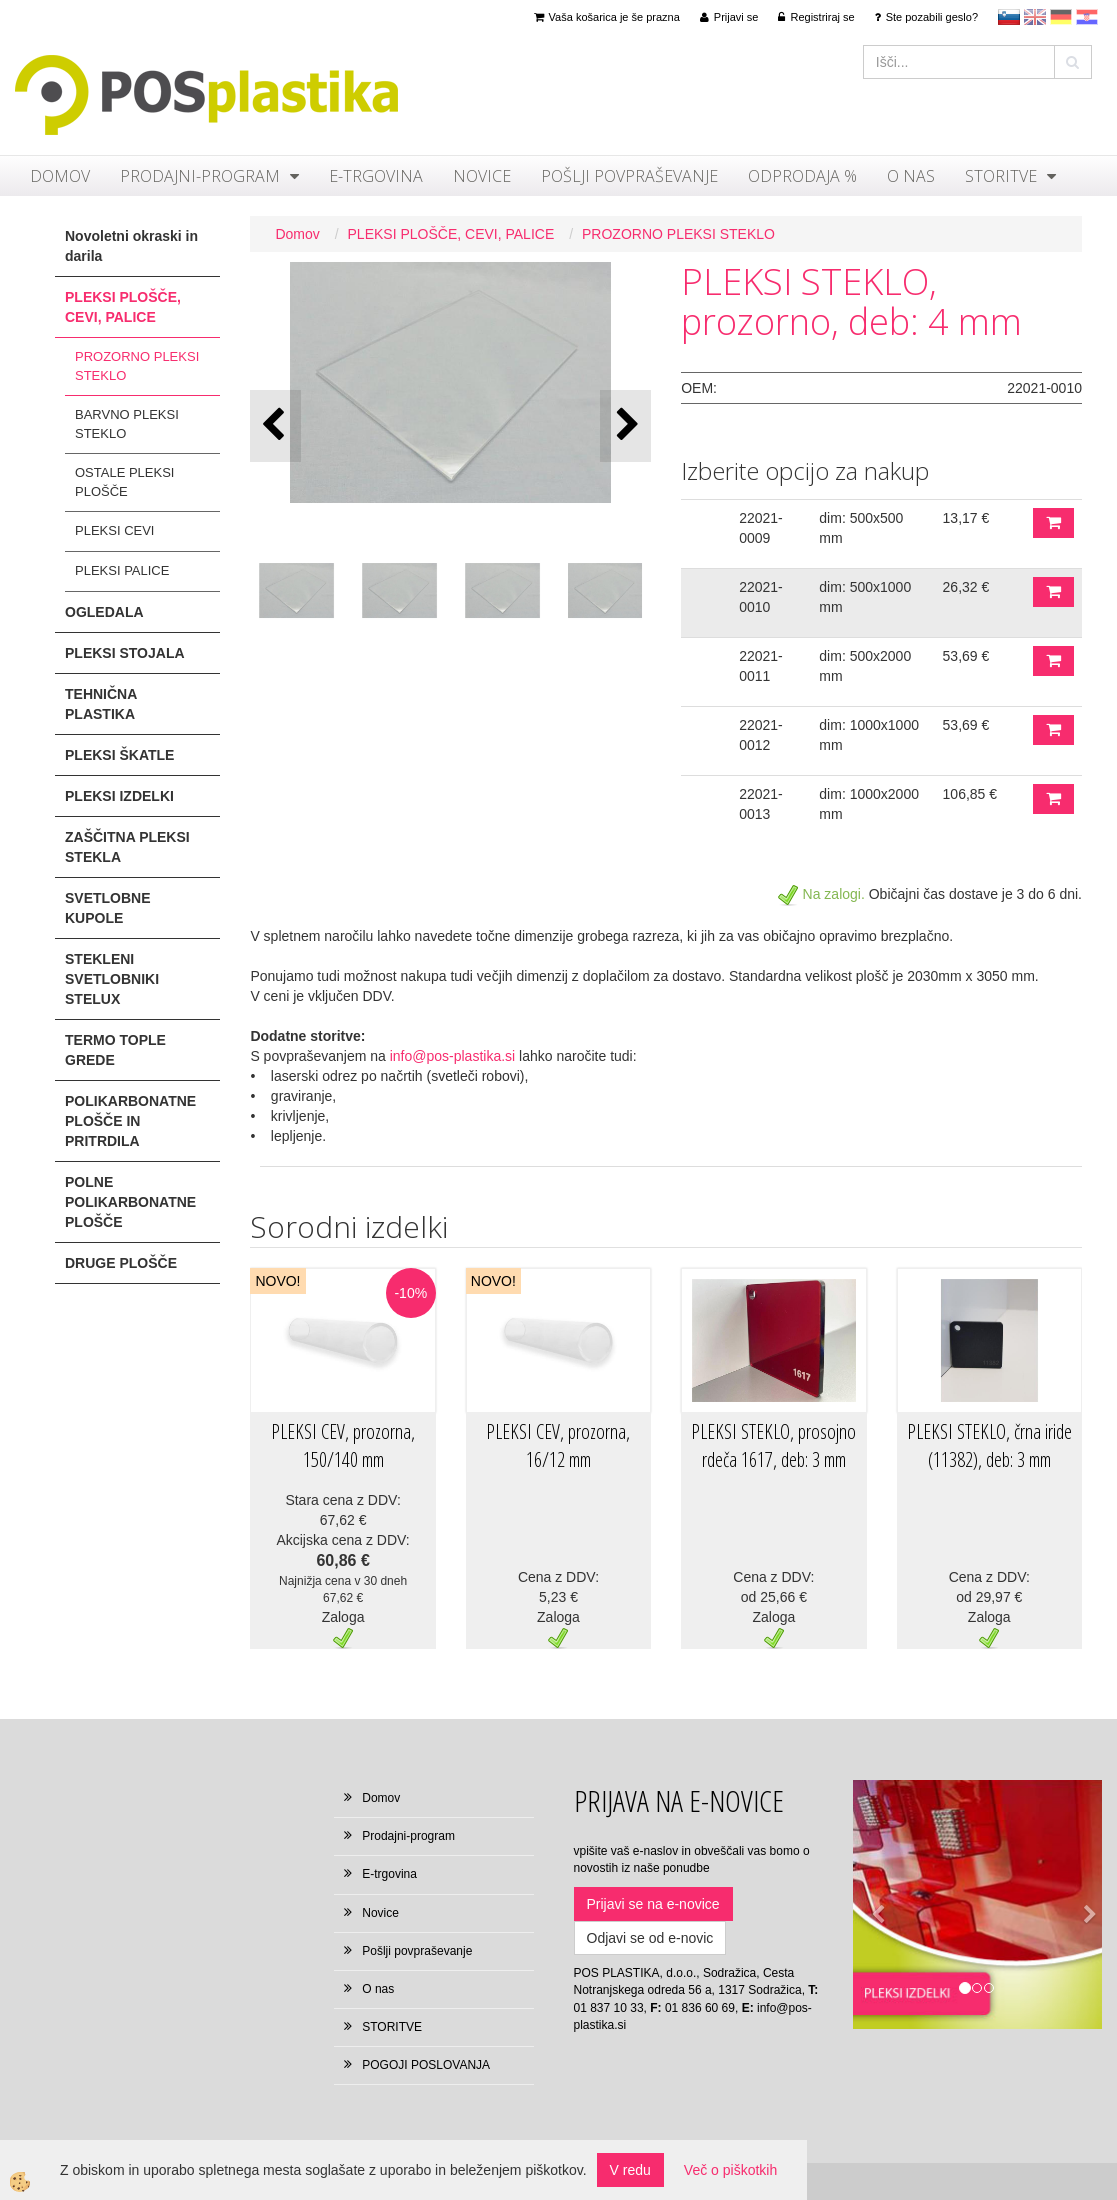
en (1035, 17)
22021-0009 (761, 528)
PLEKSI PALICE (122, 570)
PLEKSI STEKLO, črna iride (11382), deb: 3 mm (989, 1446)
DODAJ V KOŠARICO (1053, 523)
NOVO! (277, 1281)
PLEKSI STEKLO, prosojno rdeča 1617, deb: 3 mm (773, 1446)
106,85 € (970, 794)
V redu (630, 2170)
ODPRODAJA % (802, 176)
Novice (482, 176)
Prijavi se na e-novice (653, 1904)
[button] (625, 425)
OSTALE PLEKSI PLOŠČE (124, 482)
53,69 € (966, 656)
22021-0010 (761, 597)
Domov (60, 176)
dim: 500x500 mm (861, 528)
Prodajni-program (200, 176)
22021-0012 (761, 735)
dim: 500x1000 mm (865, 597)
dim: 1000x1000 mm (869, 735)
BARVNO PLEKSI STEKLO (127, 424)
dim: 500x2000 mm (865, 666)
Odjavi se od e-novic (650, 1938)
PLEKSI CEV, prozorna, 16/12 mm (558, 1446)
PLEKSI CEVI (114, 530)
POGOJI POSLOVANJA (426, 2065)
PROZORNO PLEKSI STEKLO (137, 366)
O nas (911, 176)
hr (1087, 17)
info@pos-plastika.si (453, 1056)
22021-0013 (761, 804)
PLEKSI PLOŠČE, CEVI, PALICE (451, 234)
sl (1009, 17)
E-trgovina (376, 176)
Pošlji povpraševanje (629, 176)
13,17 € (966, 518)
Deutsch (1061, 17)
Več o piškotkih (730, 2170)
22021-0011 (761, 666)
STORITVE (1001, 176)
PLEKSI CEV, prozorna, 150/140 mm (343, 1446)
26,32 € (966, 587)
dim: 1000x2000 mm (869, 804)
